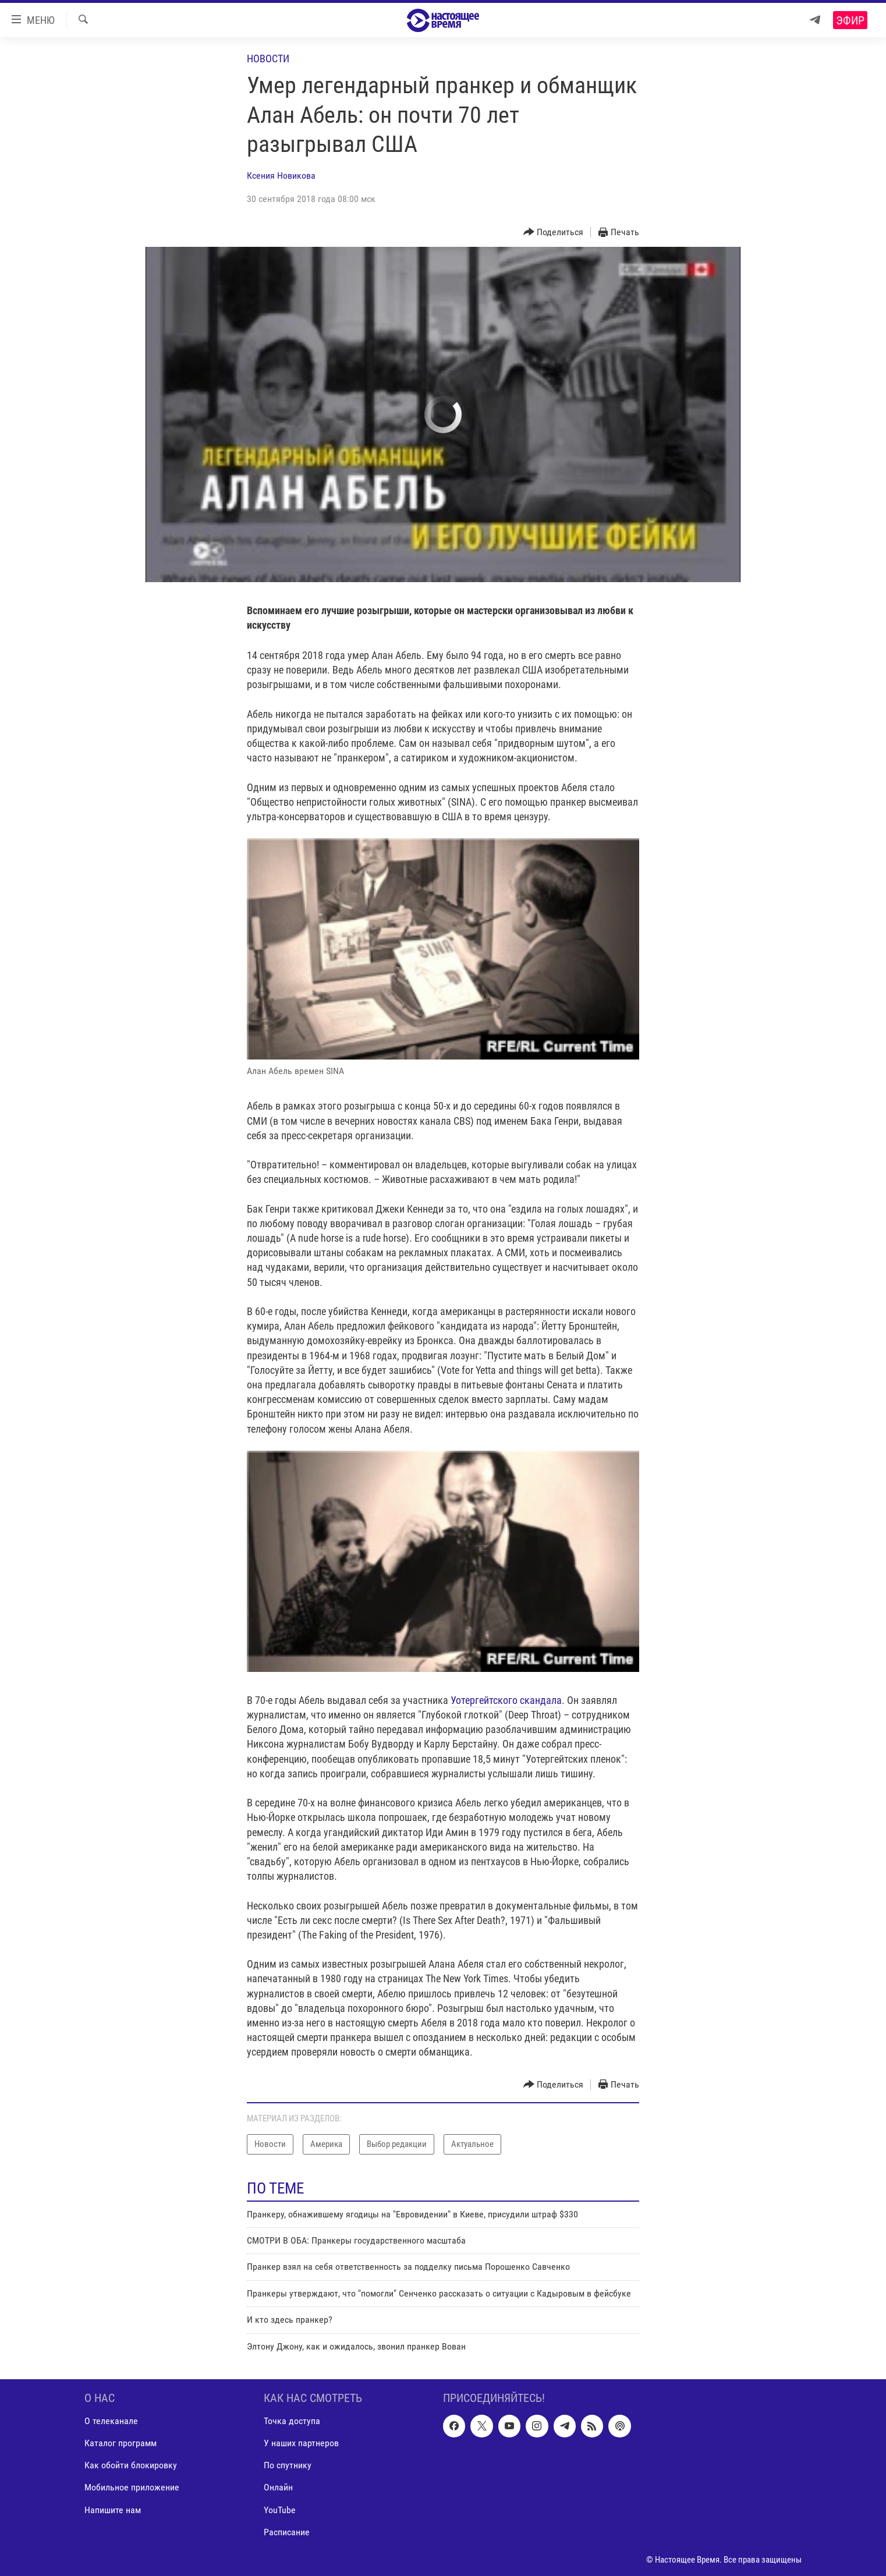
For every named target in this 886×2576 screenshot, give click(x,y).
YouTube (280, 2509)
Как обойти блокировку (130, 2465)
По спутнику (287, 2465)
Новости (268, 58)
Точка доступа (292, 2420)
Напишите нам (112, 2509)
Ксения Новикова (281, 175)
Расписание (287, 2532)
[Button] (553, 232)
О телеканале (111, 2420)
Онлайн (278, 2487)
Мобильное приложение (131, 2487)
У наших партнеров (301, 2443)
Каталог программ (120, 2443)
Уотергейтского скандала (506, 1700)
